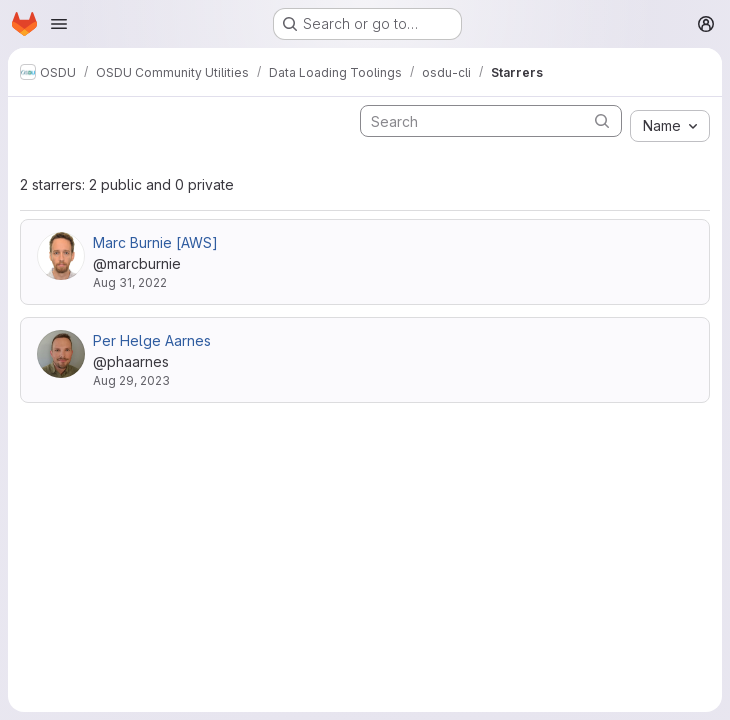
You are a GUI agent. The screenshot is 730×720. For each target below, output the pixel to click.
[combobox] (670, 126)
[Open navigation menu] (59, 24)
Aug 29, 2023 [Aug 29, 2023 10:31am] (131, 380)
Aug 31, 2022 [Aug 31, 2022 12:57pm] (130, 282)
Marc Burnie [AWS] (155, 242)
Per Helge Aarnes (152, 340)
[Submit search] (602, 120)
